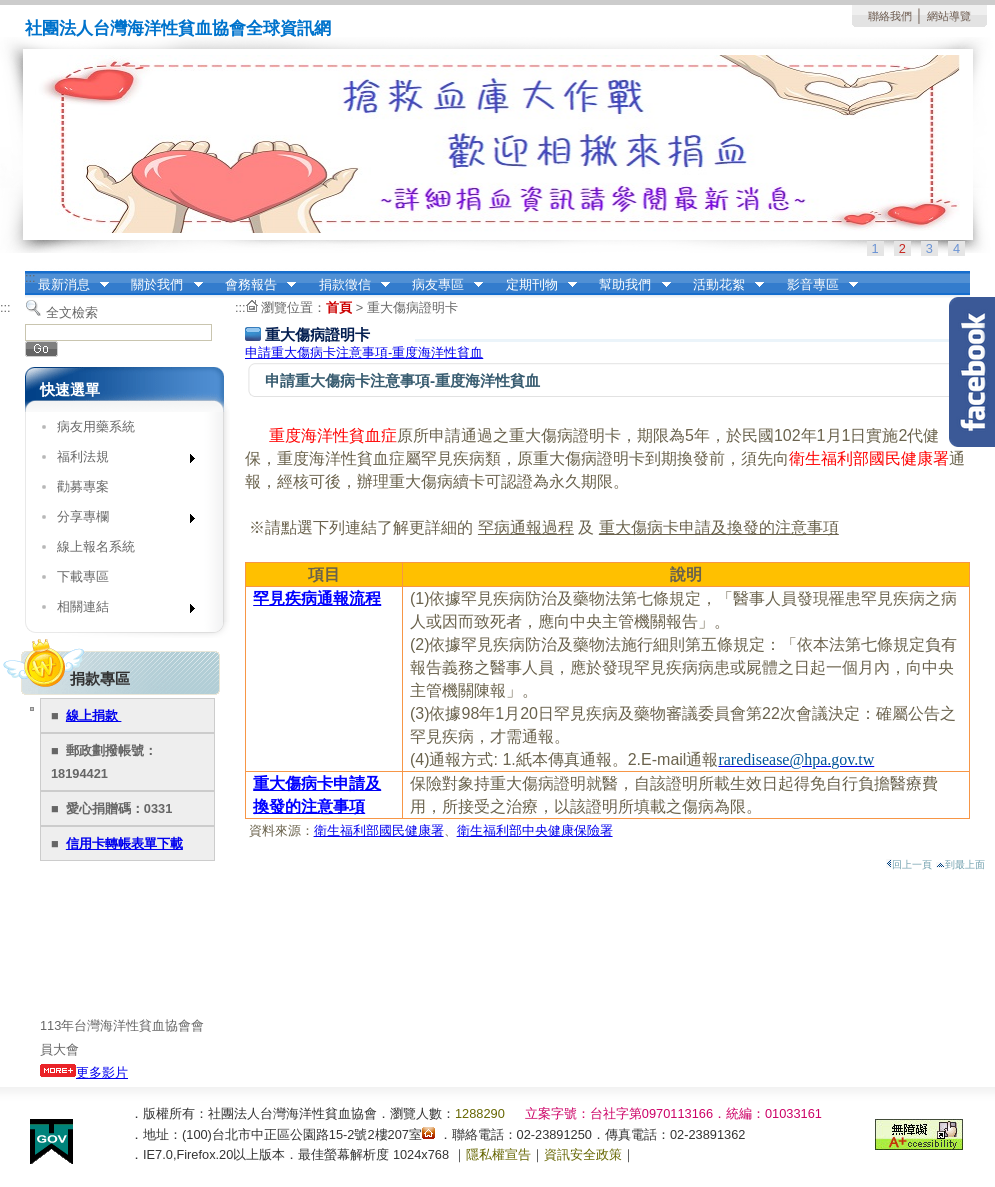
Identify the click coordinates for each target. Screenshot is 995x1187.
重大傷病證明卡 (412, 307)
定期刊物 (535, 285)
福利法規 (119, 460)
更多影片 (84, 1072)
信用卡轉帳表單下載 (124, 843)
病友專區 (441, 285)
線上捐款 (94, 715)
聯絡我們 (890, 16)
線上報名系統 (96, 546)
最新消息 (67, 285)
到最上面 (960, 864)
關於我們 (161, 285)
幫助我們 (629, 285)
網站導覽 (949, 16)
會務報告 (254, 285)
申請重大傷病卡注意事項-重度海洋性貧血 (364, 352)
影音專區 (816, 285)
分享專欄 (119, 520)
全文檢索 (72, 312)
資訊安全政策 (583, 1154)
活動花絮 (722, 285)
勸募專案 (83, 486)
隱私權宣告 (498, 1154)
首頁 (339, 307)
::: (30, 277)
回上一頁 (909, 864)
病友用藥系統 (96, 426)
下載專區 (83, 576)
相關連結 (119, 610)
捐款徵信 (348, 285)
